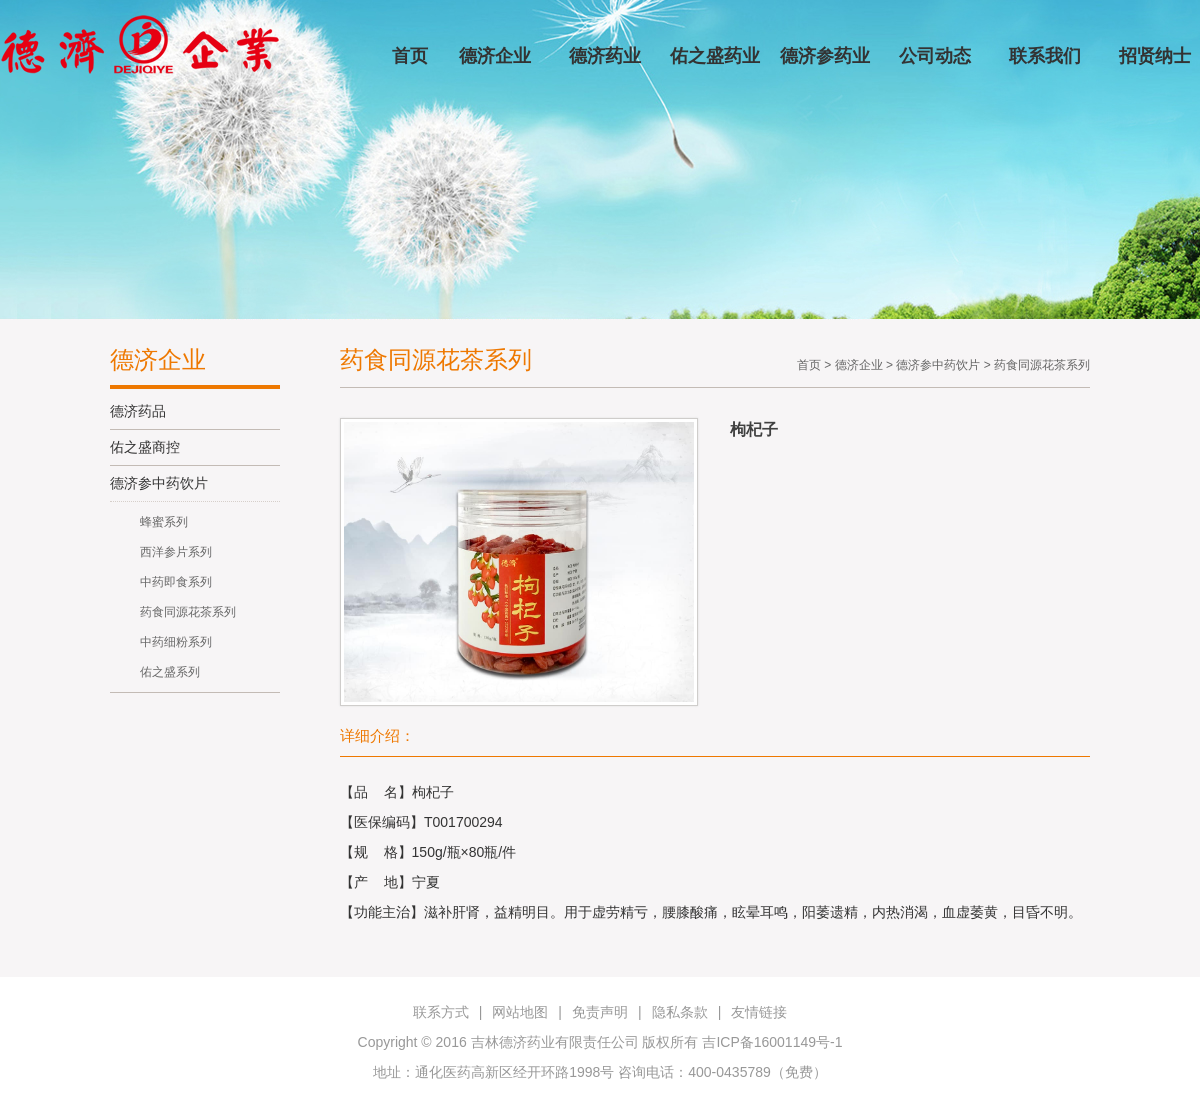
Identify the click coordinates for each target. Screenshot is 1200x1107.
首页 (410, 56)
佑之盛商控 (145, 447)
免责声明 (600, 1012)
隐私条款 (680, 1012)
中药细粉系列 (176, 642)
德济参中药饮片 (159, 483)
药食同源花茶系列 (188, 612)
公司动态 (935, 56)
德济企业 (495, 56)
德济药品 (138, 411)
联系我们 (1045, 56)
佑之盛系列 (170, 672)
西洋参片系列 (176, 552)
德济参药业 (825, 56)
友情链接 (759, 1012)
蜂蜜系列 (164, 522)
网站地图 (520, 1012)
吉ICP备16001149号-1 (772, 1042)
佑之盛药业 (715, 56)
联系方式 (441, 1012)
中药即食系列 (176, 582)
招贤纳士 (1155, 56)
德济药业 (605, 56)
